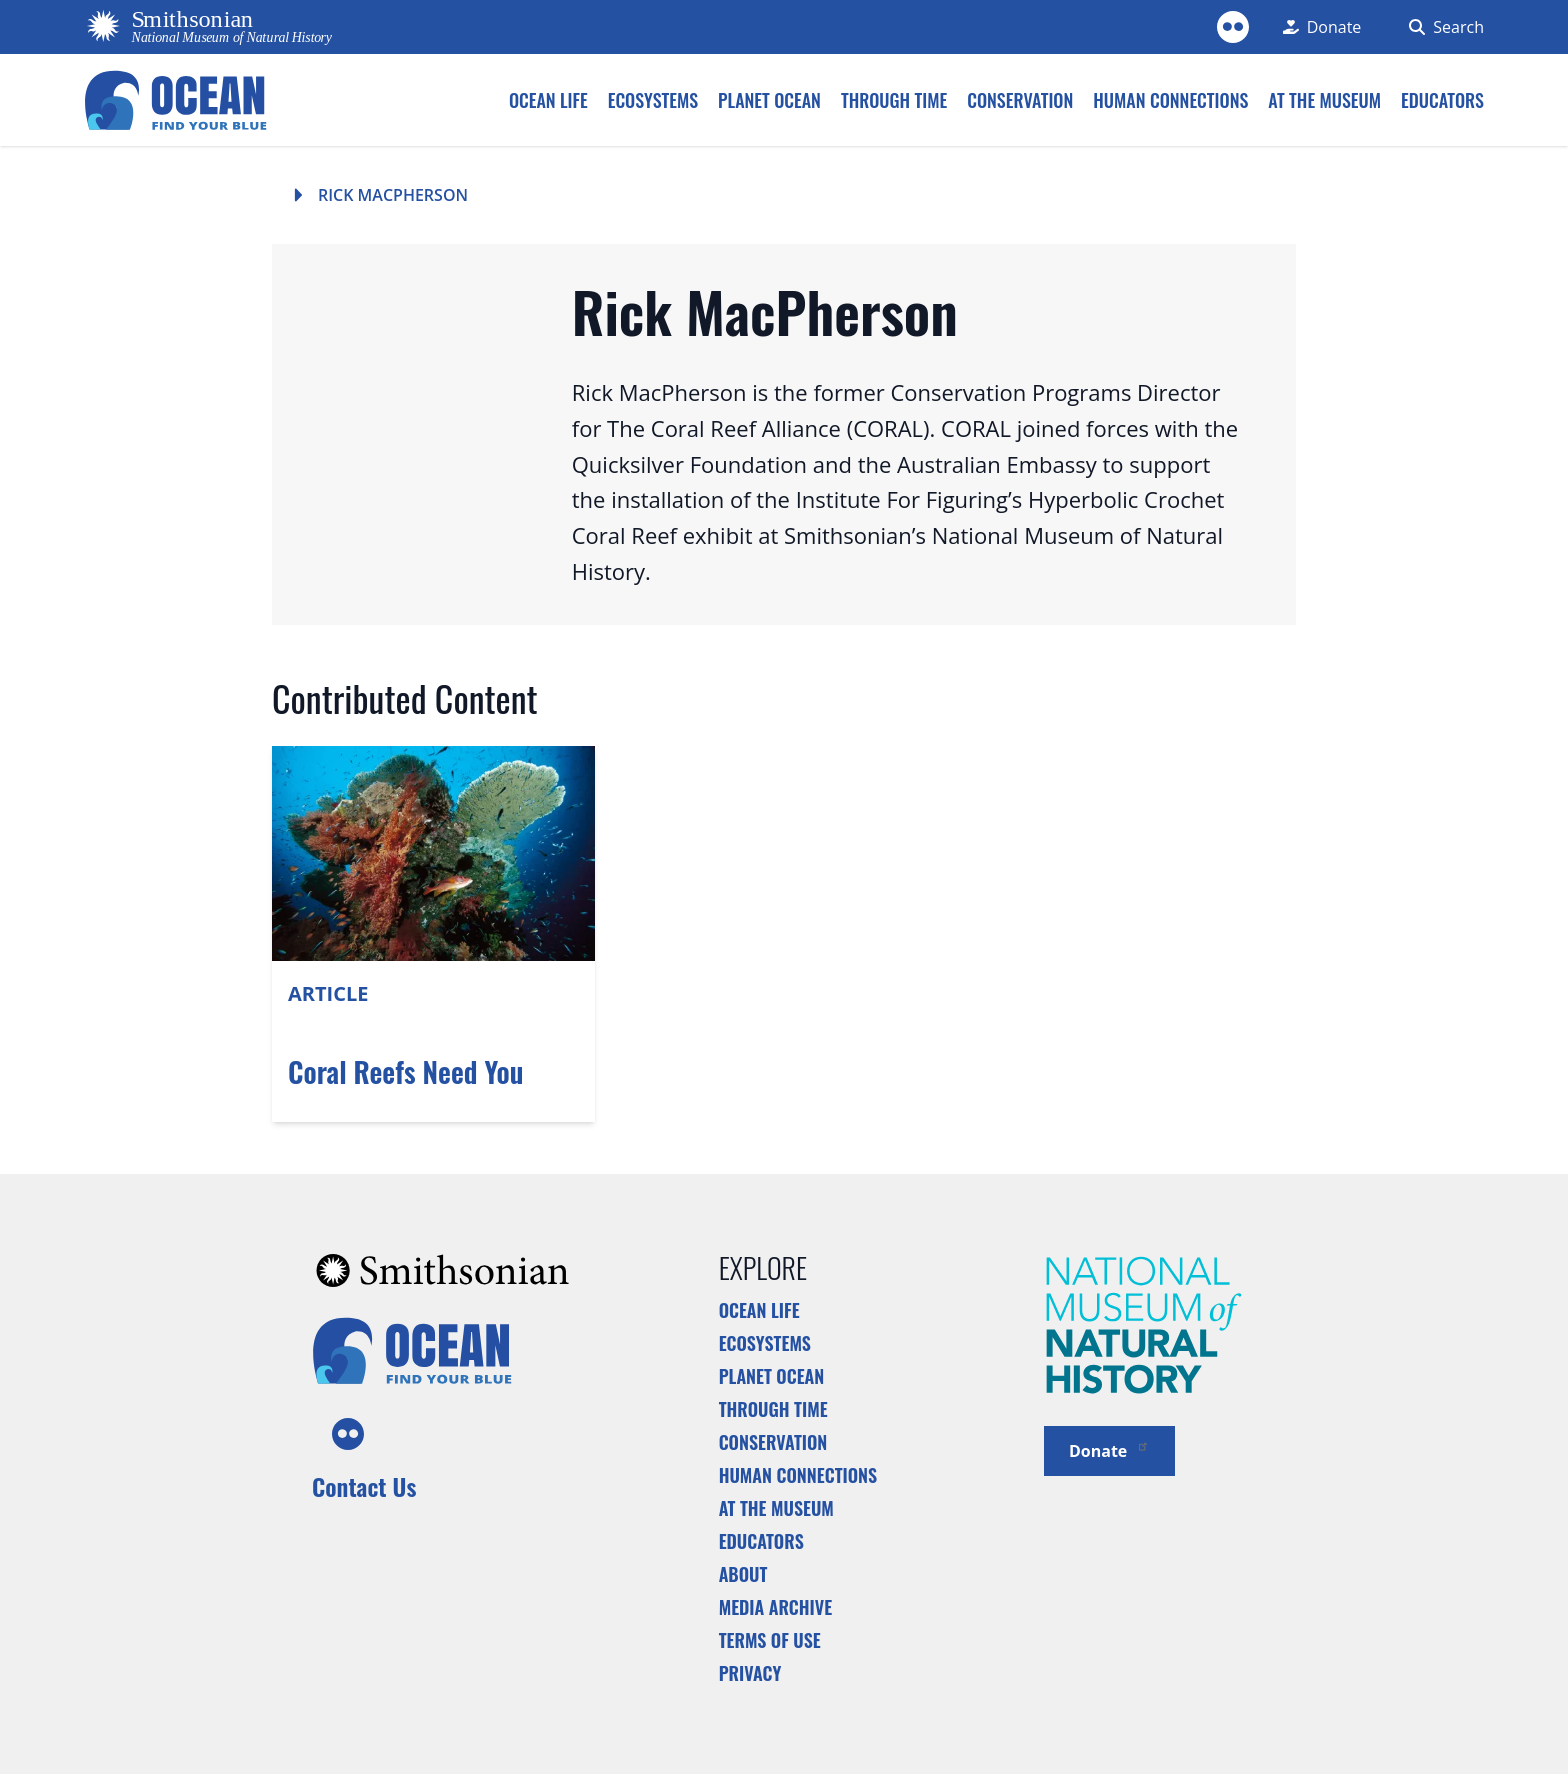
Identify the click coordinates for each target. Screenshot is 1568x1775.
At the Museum (776, 1508)
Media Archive (775, 1607)
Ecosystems (765, 1343)
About (743, 1574)
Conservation (773, 1442)
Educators (761, 1541)
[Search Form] (1442, 27)
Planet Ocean (772, 1376)
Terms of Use (770, 1640)
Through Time (773, 1409)
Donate (1109, 1449)
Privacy (750, 1673)
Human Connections (798, 1475)
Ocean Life (759, 1310)
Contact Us (364, 1486)
